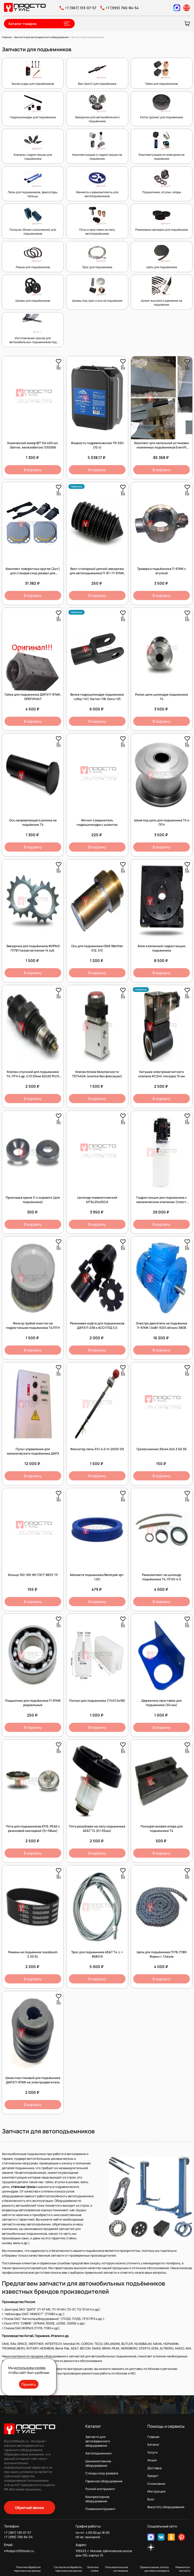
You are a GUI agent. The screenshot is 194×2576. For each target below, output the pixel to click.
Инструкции (156, 2491)
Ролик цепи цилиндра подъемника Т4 (161, 696)
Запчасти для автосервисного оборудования (97, 2441)
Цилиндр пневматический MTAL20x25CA (97, 1199)
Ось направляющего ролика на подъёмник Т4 (33, 822)
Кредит (152, 2476)
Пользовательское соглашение (116, 2568)
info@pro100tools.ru (19, 2551)
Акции (152, 2460)
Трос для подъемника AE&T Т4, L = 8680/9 (97, 1954)
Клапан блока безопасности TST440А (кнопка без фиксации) (97, 1074)
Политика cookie (92, 2568)
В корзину (33, 469)
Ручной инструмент (100, 2489)
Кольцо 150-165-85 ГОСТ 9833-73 (33, 1575)
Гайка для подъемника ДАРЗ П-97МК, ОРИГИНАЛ (33, 696)
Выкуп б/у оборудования (165, 2507)
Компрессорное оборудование (97, 2499)
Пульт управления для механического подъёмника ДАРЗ (33, 1451)
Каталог (153, 2444)
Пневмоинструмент (100, 2509)
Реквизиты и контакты (182, 2568)
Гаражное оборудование (103, 2481)
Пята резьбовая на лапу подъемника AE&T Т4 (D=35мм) (97, 1828)
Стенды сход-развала (101, 2473)
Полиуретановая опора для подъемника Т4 (162, 1828)
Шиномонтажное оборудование (98, 2463)
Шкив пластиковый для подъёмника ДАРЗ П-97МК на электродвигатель (32, 2080)
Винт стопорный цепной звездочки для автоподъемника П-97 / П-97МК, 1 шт (97, 573)
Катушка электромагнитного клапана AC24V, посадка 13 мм (161, 1074)
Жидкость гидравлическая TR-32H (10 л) (97, 445)
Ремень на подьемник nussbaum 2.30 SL (32, 1954)
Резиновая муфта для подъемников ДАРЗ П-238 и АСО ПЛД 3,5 (97, 1325)
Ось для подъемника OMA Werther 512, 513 (97, 948)
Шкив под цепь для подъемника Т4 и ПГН (161, 822)
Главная (153, 2437)
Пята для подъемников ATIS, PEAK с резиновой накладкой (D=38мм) (33, 1828)
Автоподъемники (98, 2453)
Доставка (154, 2468)
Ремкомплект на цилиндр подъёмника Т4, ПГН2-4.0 (161, 1577)
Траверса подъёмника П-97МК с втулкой (161, 571)
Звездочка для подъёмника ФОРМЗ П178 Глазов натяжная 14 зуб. (33, 948)
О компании (156, 2483)
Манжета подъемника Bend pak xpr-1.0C (97, 1577)
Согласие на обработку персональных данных (68, 2568)
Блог (150, 2499)
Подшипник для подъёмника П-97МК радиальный (33, 1702)
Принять (28, 2384)
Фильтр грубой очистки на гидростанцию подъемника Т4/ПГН (33, 1325)
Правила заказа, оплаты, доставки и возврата (154, 2568)
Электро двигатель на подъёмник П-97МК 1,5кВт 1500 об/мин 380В (161, 1325)
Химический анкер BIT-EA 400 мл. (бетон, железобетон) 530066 (32, 445)
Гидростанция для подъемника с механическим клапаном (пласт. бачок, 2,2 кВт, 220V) (161, 1201)
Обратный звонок (29, 2507)
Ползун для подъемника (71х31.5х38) (97, 1700)
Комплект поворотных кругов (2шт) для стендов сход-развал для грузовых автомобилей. (33, 573)
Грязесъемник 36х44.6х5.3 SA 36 (162, 1449)
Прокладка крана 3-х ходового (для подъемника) (33, 1199)
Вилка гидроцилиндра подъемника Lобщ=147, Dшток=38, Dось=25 (97, 696)
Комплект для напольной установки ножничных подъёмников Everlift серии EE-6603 (161, 447)
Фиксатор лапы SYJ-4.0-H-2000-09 (97, 1449)
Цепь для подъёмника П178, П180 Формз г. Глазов (162, 1954)
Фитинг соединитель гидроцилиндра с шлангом (97, 822)
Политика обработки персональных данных (27, 2568)
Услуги (152, 2452)
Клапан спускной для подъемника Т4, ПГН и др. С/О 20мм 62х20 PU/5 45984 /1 (32, 1076)
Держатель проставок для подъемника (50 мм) (161, 1702)
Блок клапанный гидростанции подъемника (161, 948)
